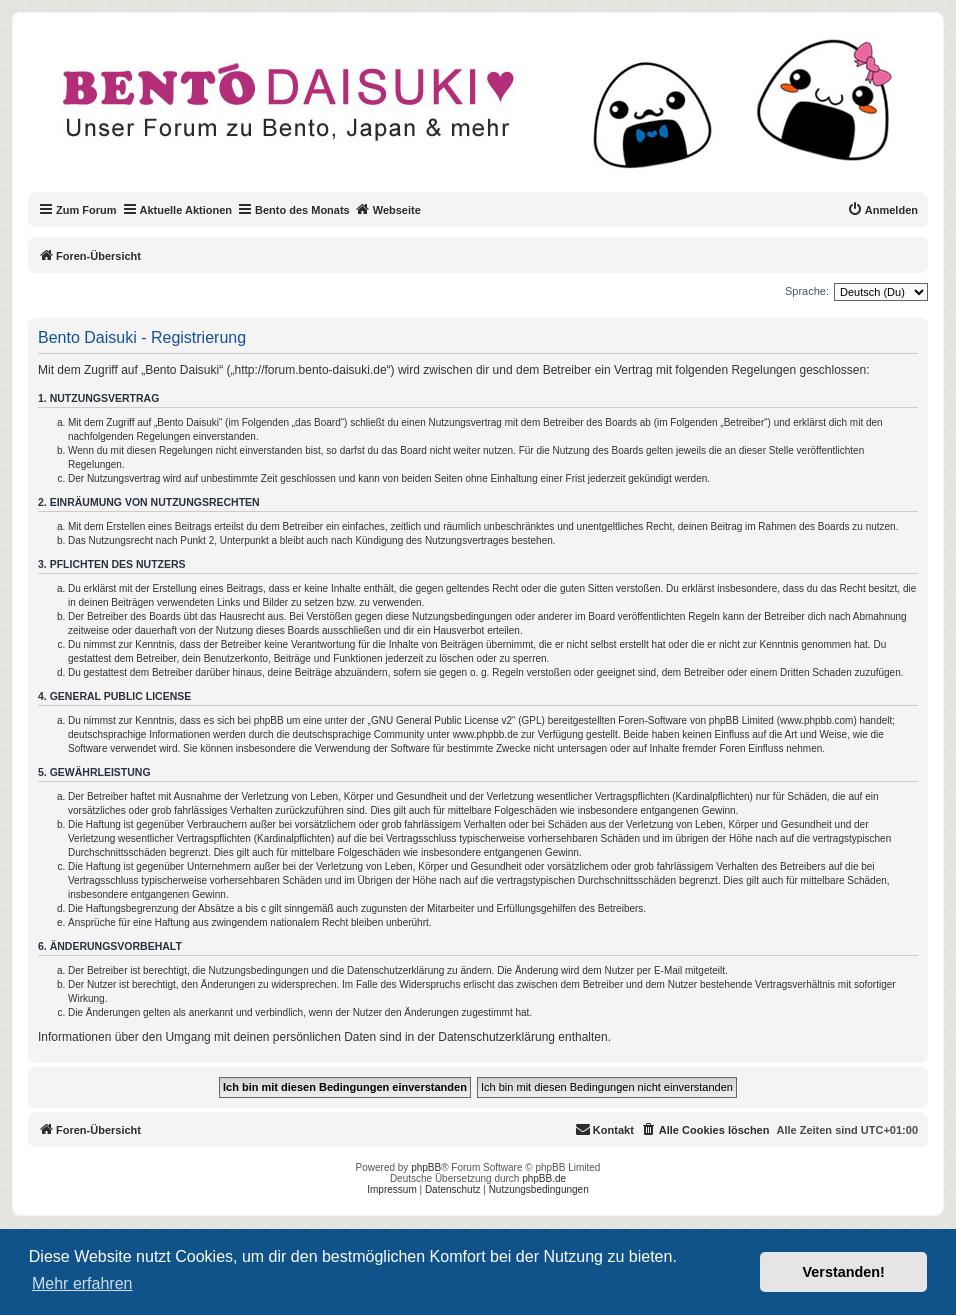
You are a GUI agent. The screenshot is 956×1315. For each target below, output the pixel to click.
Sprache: (807, 291)
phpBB (426, 1167)
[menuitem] (882, 210)
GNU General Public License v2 (441, 720)
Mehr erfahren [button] (82, 1283)
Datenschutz (453, 1189)
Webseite (388, 209)
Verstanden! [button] (844, 1272)
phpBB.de (544, 1178)
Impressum (391, 1189)
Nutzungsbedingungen (539, 1189)
